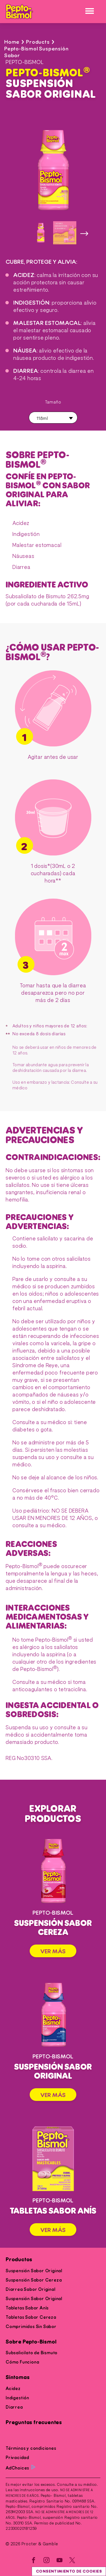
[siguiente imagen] (84, 233)
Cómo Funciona (22, 2362)
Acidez (13, 2388)
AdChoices (20, 2468)
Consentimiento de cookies (69, 2571)
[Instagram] (46, 2560)
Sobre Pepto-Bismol (31, 2342)
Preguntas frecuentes (34, 2423)
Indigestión (17, 2397)
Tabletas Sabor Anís (27, 2308)
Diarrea (14, 2407)
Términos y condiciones (31, 2448)
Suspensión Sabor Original (34, 2270)
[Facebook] (33, 2560)
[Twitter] (72, 2560)
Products (37, 42)
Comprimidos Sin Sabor (31, 2326)
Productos (19, 2260)
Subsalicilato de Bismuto (31, 2352)
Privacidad (17, 2457)
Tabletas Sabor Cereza (31, 2317)
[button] (53, 418)
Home (12, 42)
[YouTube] (59, 2560)
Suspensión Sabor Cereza (34, 2280)
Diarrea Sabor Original (30, 2289)
